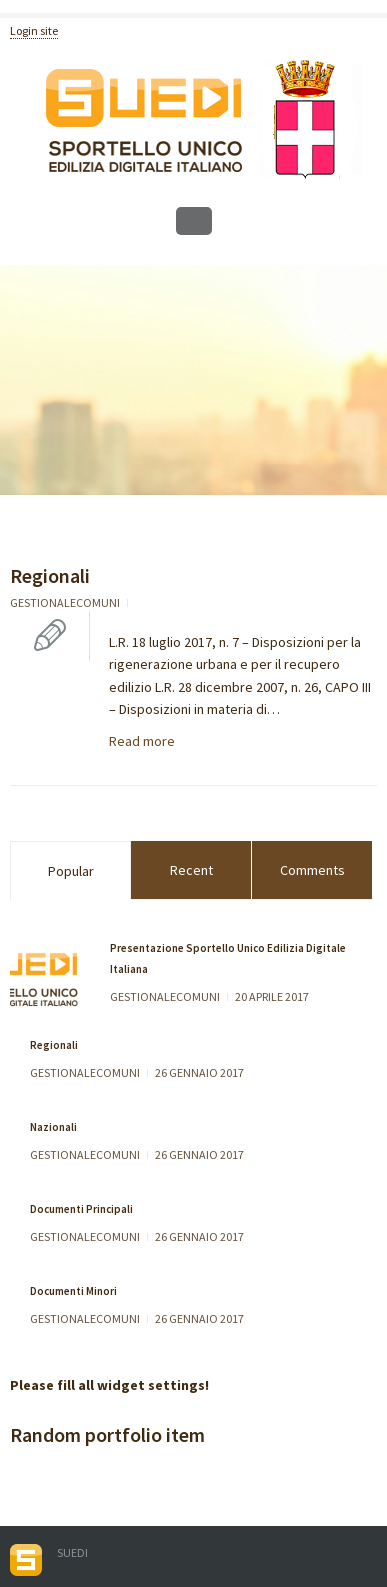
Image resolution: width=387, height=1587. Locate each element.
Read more (142, 741)
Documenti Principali (81, 1209)
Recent (191, 870)
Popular (71, 871)
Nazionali (53, 1127)
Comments (312, 870)
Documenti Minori (73, 1291)
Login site (34, 30)
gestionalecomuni (65, 602)
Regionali (50, 575)
